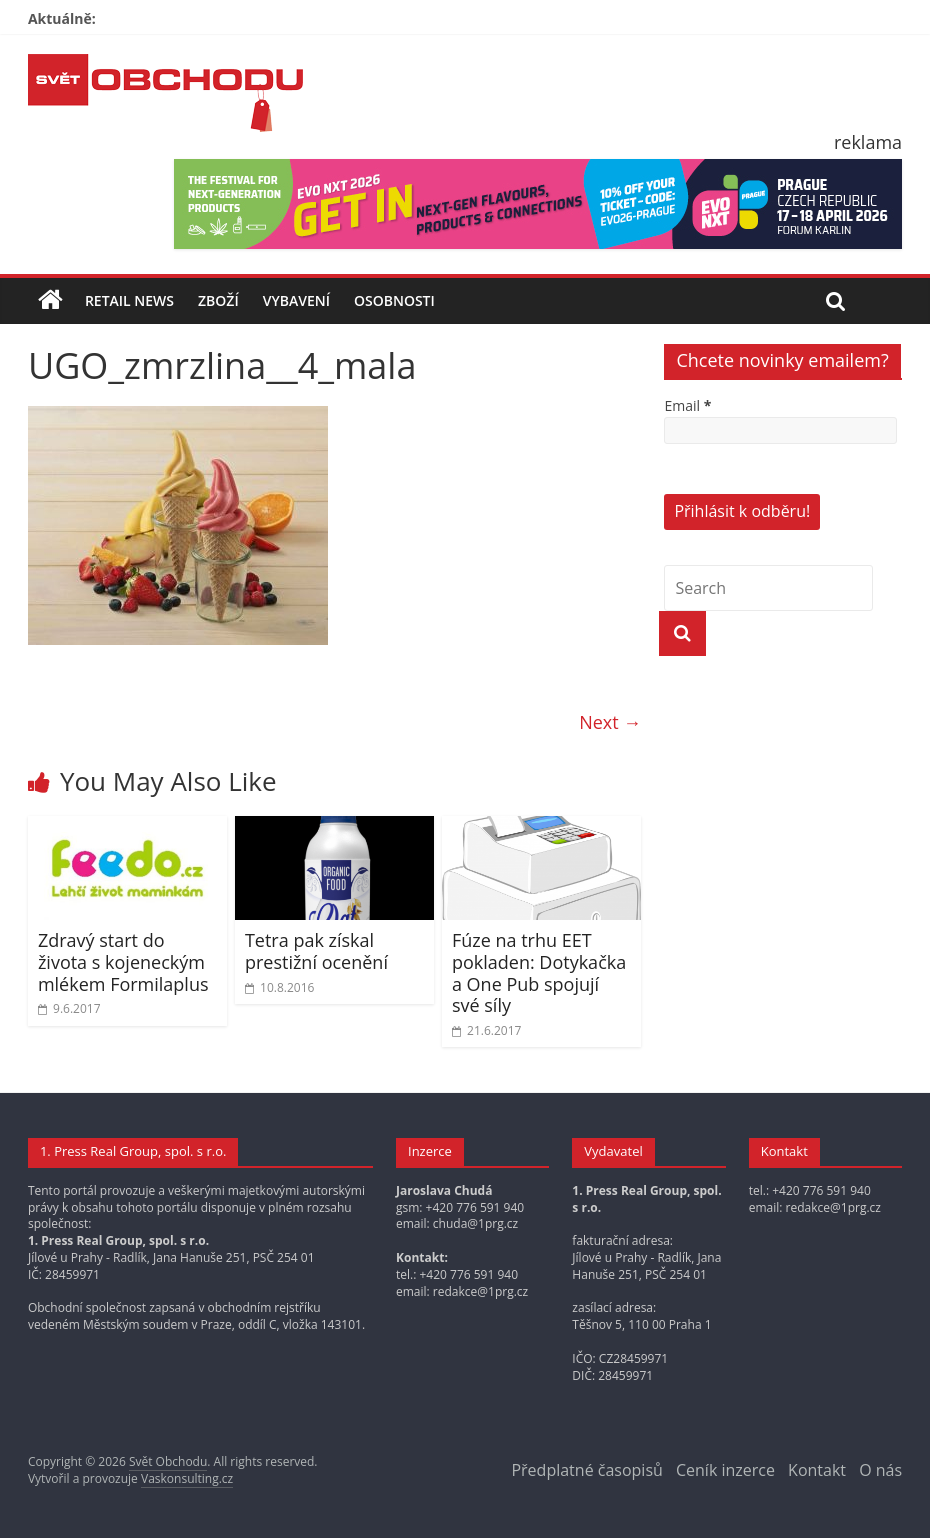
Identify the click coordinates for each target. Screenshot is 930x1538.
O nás (880, 1470)
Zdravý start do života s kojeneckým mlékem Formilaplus (123, 961)
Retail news (129, 300)
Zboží (218, 300)
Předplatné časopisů (586, 1470)
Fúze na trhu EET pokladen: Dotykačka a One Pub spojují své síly (539, 972)
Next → (610, 722)
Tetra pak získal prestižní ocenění (316, 951)
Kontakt (817, 1470)
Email (687, 405)
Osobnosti (394, 300)
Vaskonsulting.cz (187, 1478)
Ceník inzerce (725, 1470)
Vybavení (296, 300)
